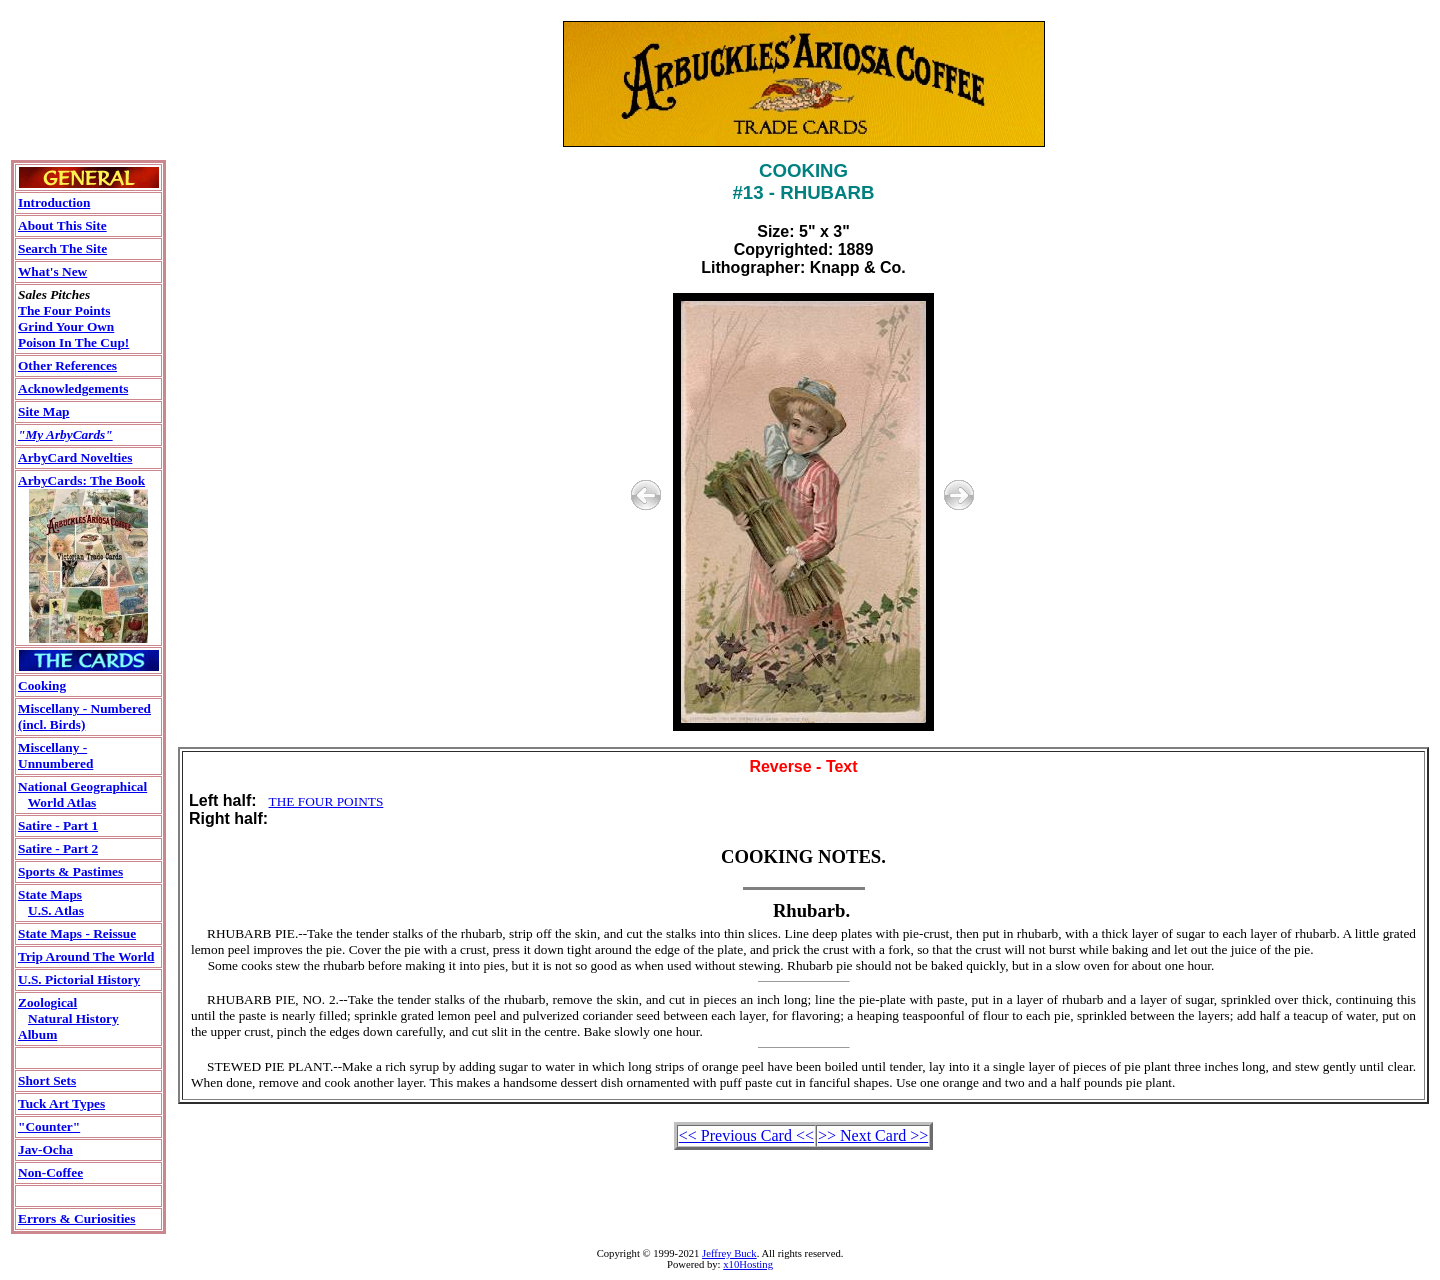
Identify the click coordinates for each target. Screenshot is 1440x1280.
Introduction (54, 202)
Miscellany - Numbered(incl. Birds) (84, 716)
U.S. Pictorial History (79, 979)
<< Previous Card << (746, 1135)
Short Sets (47, 1080)
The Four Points (64, 310)
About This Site (62, 225)
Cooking (42, 685)
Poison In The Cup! (73, 342)
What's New (52, 271)
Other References (67, 365)
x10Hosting (748, 1264)
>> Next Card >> (873, 1135)
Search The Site (62, 248)
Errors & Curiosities (76, 1218)
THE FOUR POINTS (326, 801)
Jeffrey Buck (729, 1253)
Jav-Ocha (45, 1149)
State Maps (50, 894)
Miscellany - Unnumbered (55, 755)
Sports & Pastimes (70, 871)
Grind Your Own (66, 326)
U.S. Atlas (56, 910)
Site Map (43, 411)
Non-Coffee (50, 1172)
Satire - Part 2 (58, 848)
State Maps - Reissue (77, 933)
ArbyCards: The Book (81, 480)
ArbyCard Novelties (75, 457)
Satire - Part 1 (58, 825)
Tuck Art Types (61, 1103)
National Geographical (82, 786)
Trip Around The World (86, 956)
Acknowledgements (73, 388)
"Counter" (49, 1126)
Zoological (47, 1002)
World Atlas (62, 802)
